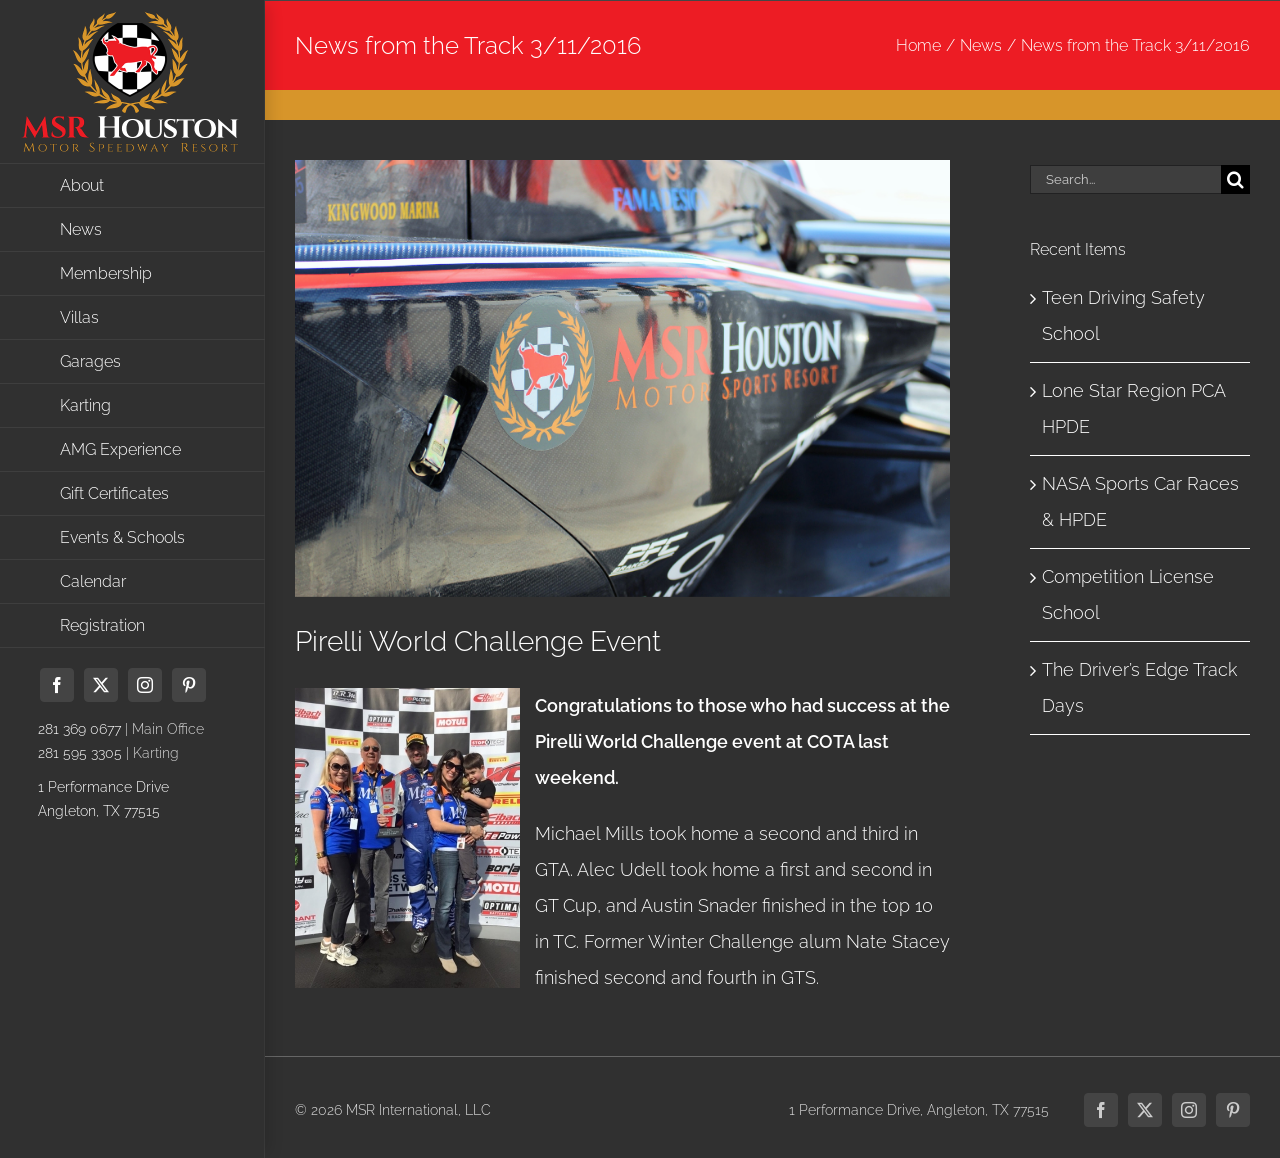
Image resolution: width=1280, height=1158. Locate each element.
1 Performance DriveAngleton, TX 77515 (103, 799)
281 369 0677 (79, 729)
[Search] (1235, 179)
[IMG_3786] (622, 378)
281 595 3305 (80, 753)
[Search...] (1125, 179)
